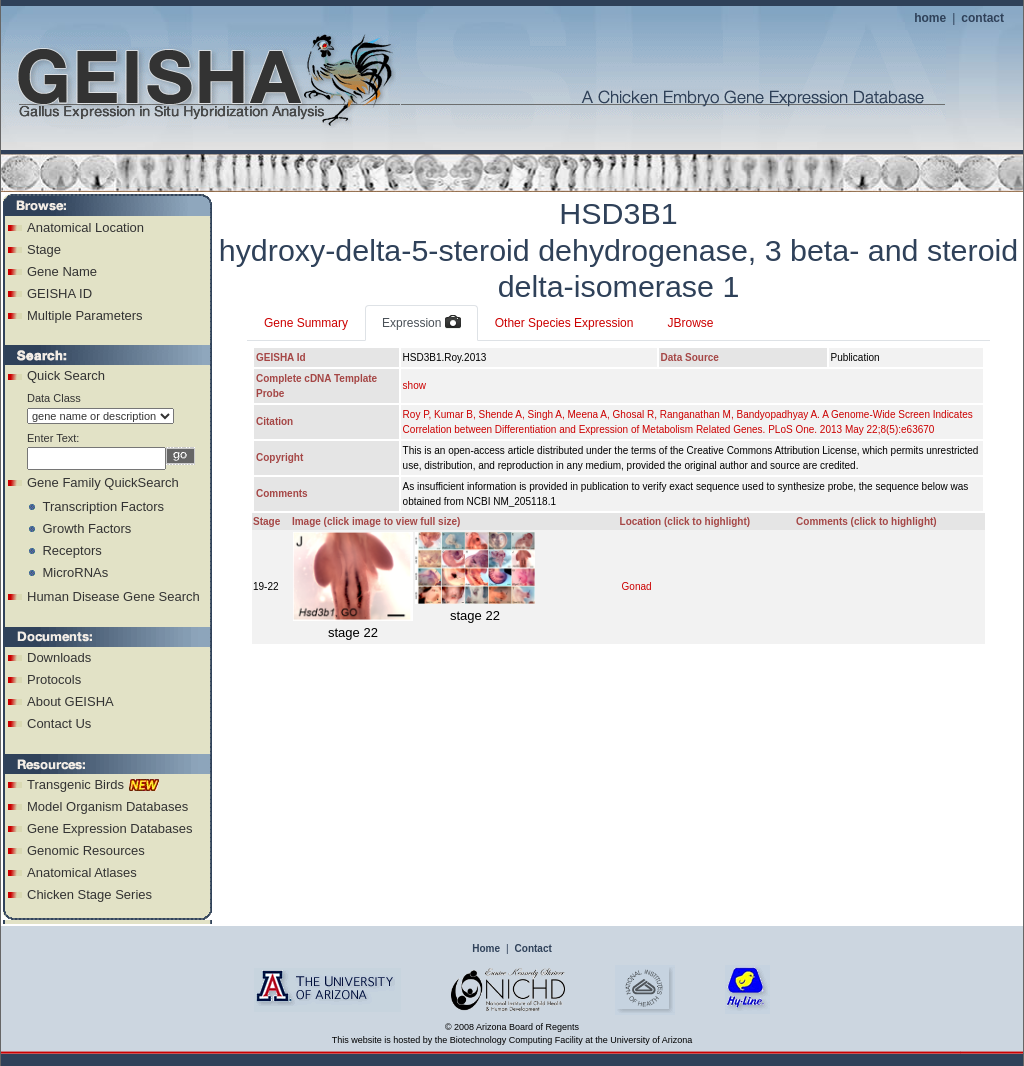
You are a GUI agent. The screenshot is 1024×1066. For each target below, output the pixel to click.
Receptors (71, 550)
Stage (44, 249)
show (414, 385)
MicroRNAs (75, 572)
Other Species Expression (564, 323)
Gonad (637, 586)
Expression (421, 323)
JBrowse (690, 323)
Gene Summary (306, 323)
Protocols (54, 679)
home (930, 18)
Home (486, 948)
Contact (533, 948)
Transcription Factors (103, 506)
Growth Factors (86, 528)
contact (982, 18)
